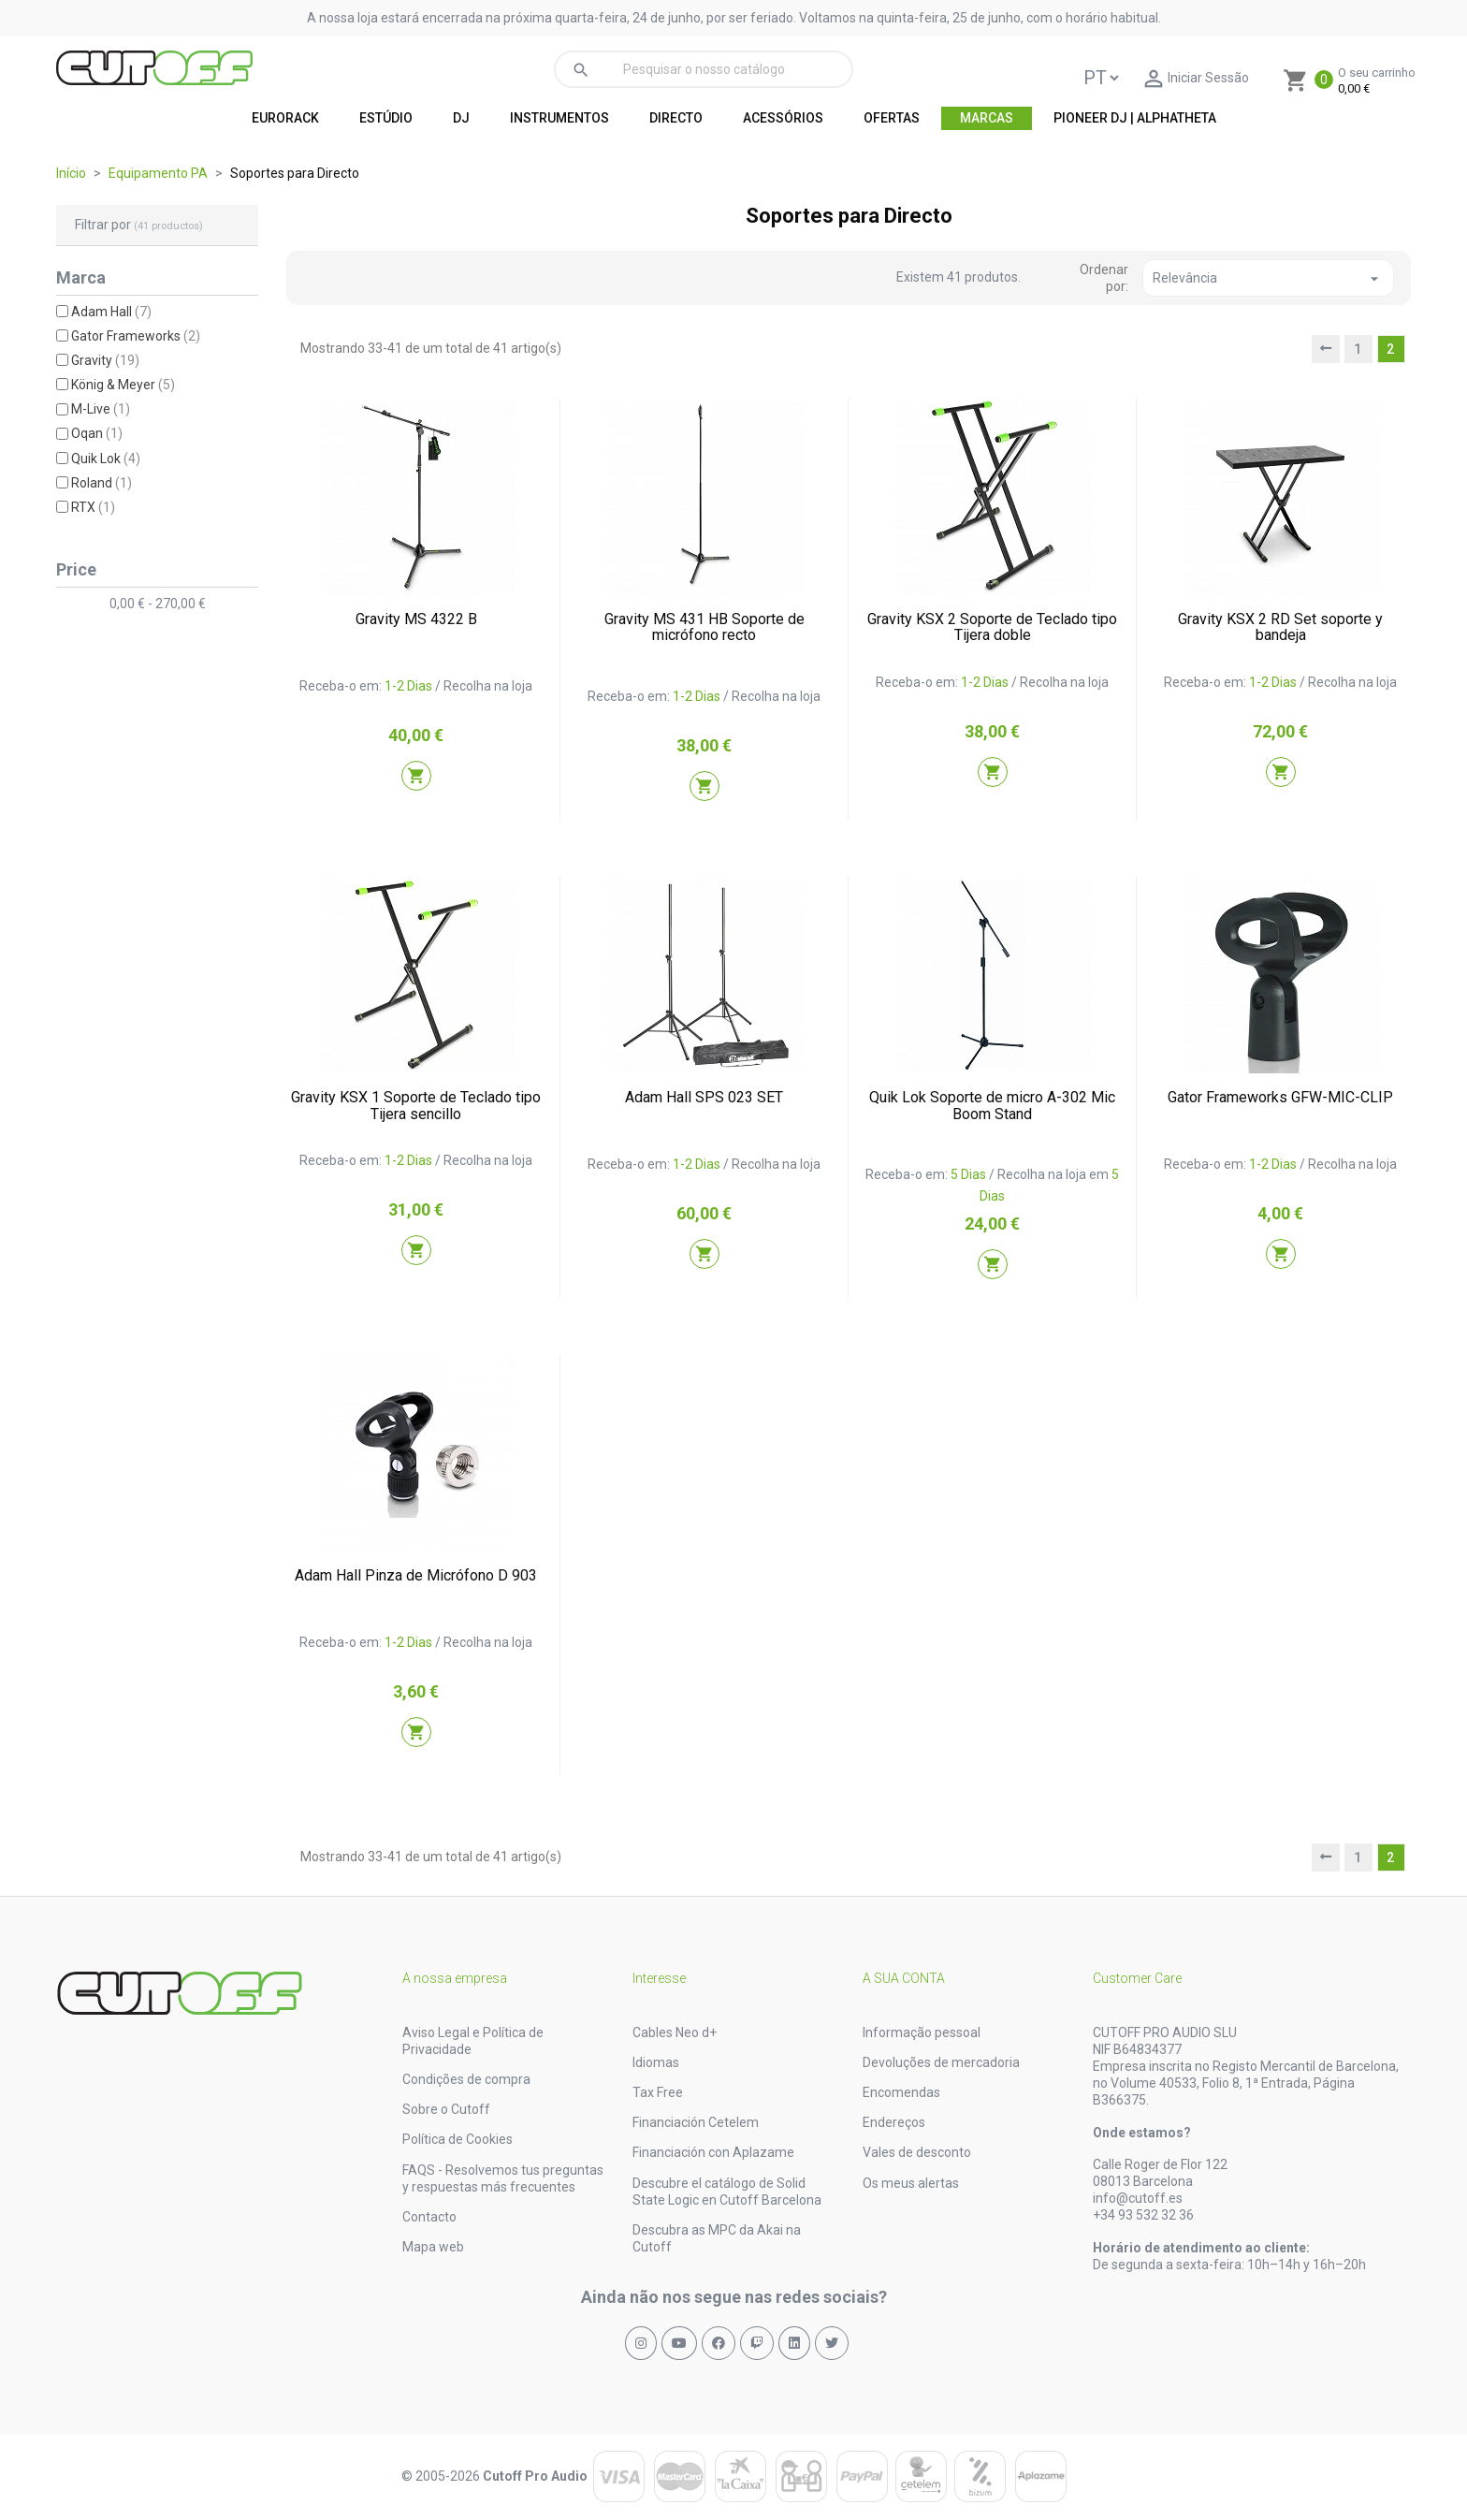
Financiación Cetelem (695, 2122)
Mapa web (433, 2246)
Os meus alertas (911, 2183)
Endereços (894, 2122)
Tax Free (657, 2092)
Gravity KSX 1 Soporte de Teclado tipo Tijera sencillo (416, 1105)
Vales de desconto (917, 2152)
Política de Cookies (457, 2139)
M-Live (100, 408)
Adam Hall (111, 311)
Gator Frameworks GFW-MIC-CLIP (1280, 1097)
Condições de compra (466, 2079)
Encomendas (901, 2092)
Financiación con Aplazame (713, 2152)
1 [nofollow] (1358, 349)
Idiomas (655, 2062)
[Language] (1101, 78)
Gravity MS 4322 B (416, 619)
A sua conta (904, 1978)
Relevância (1268, 278)
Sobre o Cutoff (446, 2109)
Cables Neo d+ (674, 2032)
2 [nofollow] (1391, 349)
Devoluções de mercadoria (941, 2062)
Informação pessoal (921, 2032)
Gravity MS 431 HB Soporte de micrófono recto (704, 627)
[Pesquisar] (703, 69)
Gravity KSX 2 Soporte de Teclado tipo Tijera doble (992, 627)
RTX (93, 507)
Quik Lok (105, 458)
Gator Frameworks (135, 335)
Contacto (429, 2216)
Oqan (97, 433)
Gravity (105, 360)
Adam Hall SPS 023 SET (704, 1097)
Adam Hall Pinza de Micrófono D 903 (416, 1575)
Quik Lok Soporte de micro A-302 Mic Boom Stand (992, 1105)
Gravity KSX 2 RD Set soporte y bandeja (1280, 627)
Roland (101, 482)
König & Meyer (123, 384)
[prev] (1326, 349)
